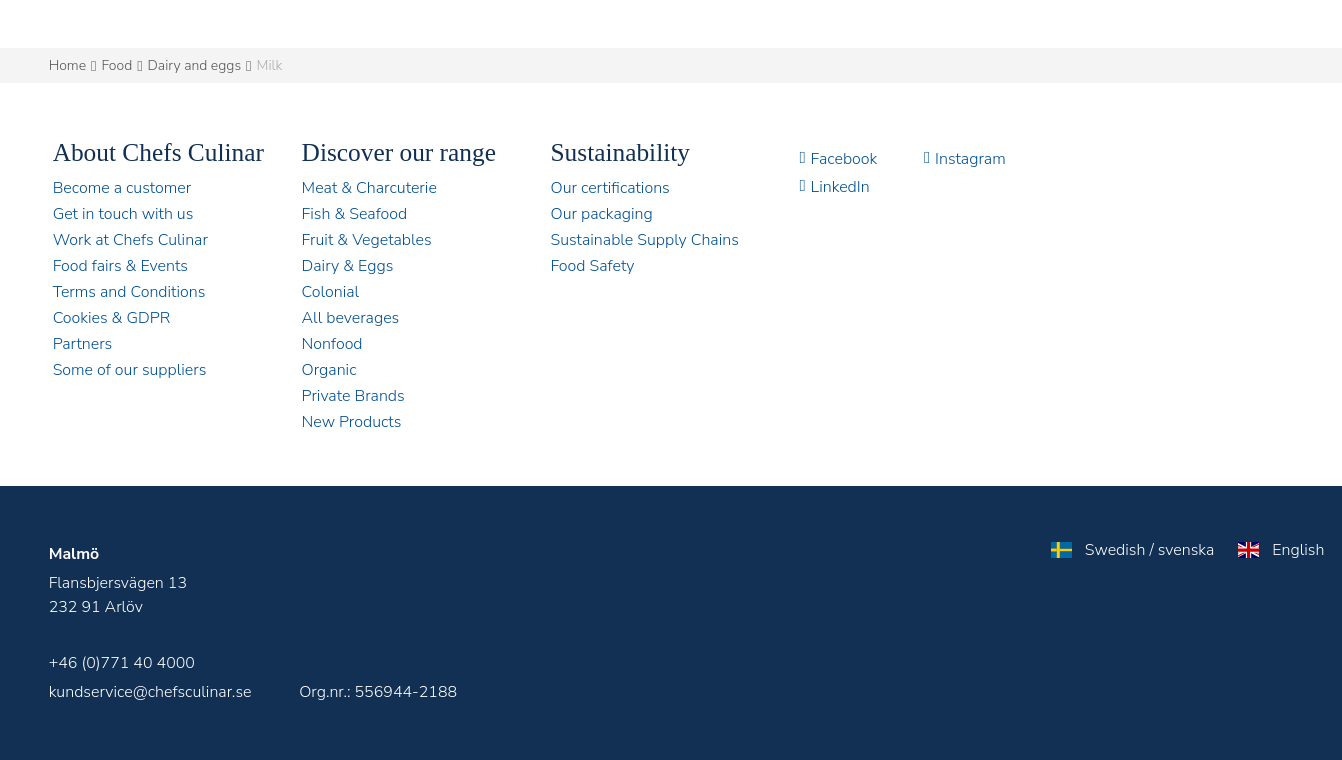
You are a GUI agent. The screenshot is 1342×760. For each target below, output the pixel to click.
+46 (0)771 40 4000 (122, 663)
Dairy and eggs (195, 65)
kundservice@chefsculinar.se (150, 692)
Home (67, 65)
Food (117, 65)
